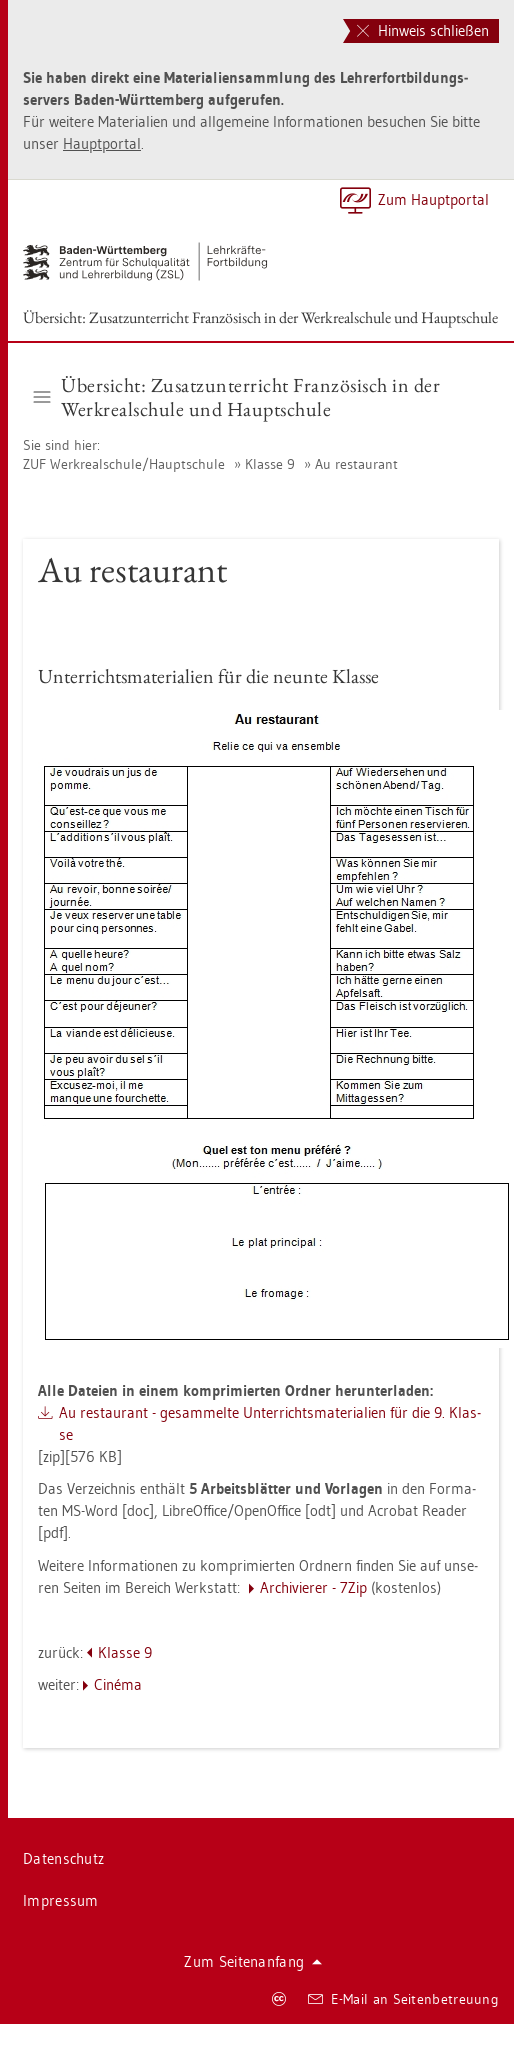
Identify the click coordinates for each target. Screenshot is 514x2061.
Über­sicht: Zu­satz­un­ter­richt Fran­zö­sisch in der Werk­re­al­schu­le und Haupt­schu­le (260, 317)
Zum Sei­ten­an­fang (253, 1961)
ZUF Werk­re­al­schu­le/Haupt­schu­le (124, 464)
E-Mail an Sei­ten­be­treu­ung (403, 1999)
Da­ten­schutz (63, 1858)
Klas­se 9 (270, 464)
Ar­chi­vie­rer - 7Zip (313, 1587)
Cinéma (118, 1684)
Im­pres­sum (61, 1900)
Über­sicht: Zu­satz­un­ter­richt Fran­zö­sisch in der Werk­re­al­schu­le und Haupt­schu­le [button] (237, 397)
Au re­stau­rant (356, 464)
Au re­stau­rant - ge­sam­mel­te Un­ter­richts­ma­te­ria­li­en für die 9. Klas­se (270, 1423)
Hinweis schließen (423, 30)
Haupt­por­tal (102, 143)
